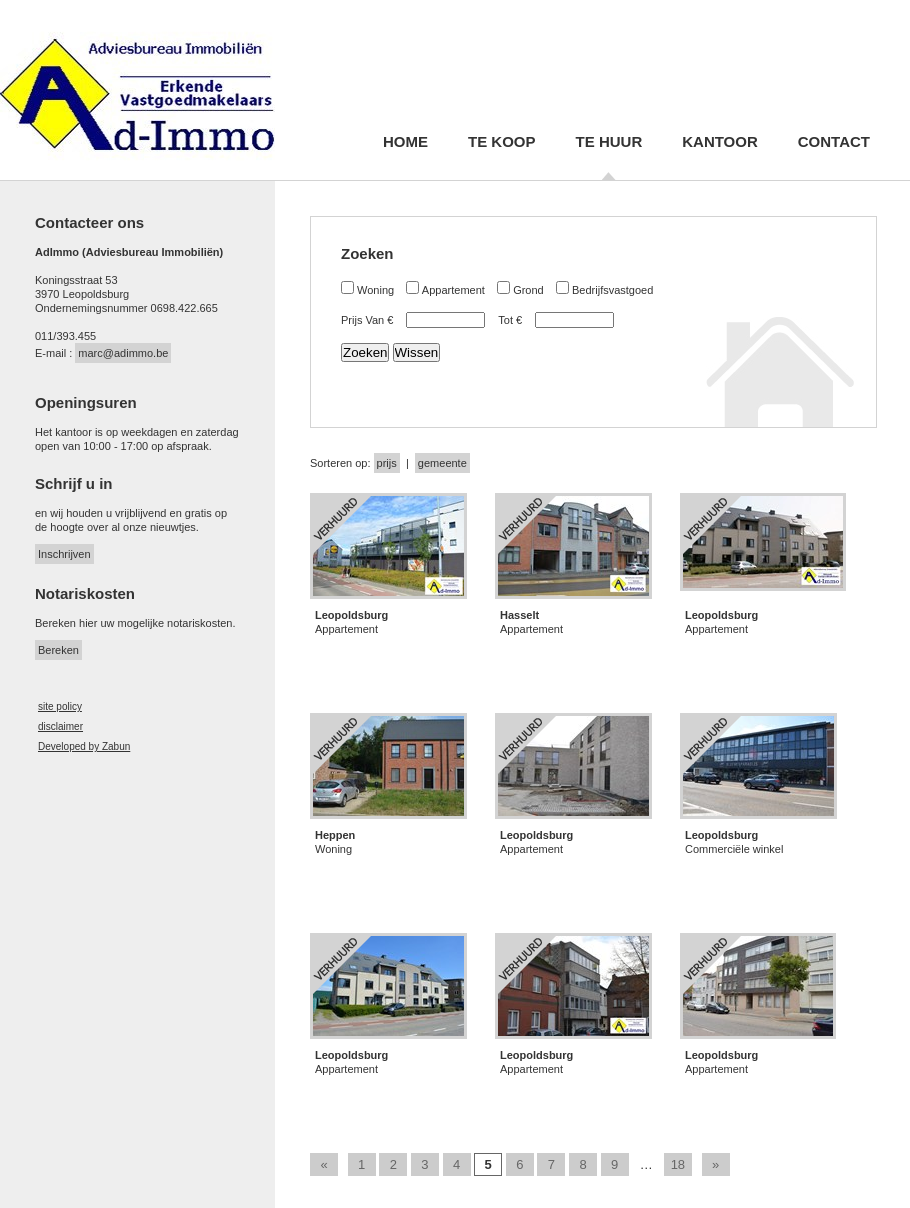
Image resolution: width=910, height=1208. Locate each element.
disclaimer (60, 726)
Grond (528, 290)
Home (405, 142)
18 (678, 1164)
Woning (375, 290)
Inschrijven (64, 554)
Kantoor (720, 142)
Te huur (609, 142)
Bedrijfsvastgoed (612, 290)
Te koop (502, 142)
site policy (60, 706)
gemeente (442, 463)
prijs (387, 463)
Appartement (453, 290)
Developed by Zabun (84, 746)
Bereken (58, 650)
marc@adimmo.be (123, 353)
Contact (834, 142)
